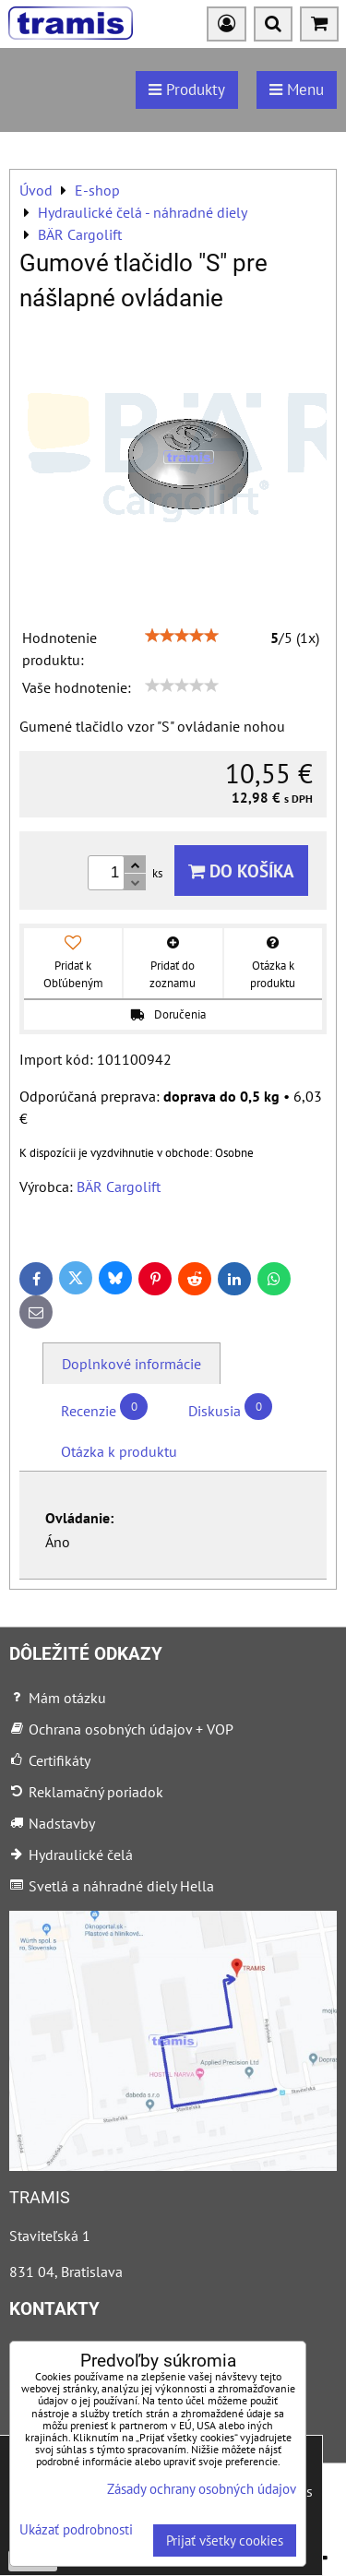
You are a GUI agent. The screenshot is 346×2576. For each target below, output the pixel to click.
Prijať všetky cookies (224, 2540)
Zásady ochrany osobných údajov (201, 2489)
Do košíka (241, 870)
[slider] (182, 635)
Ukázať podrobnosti (76, 2530)
